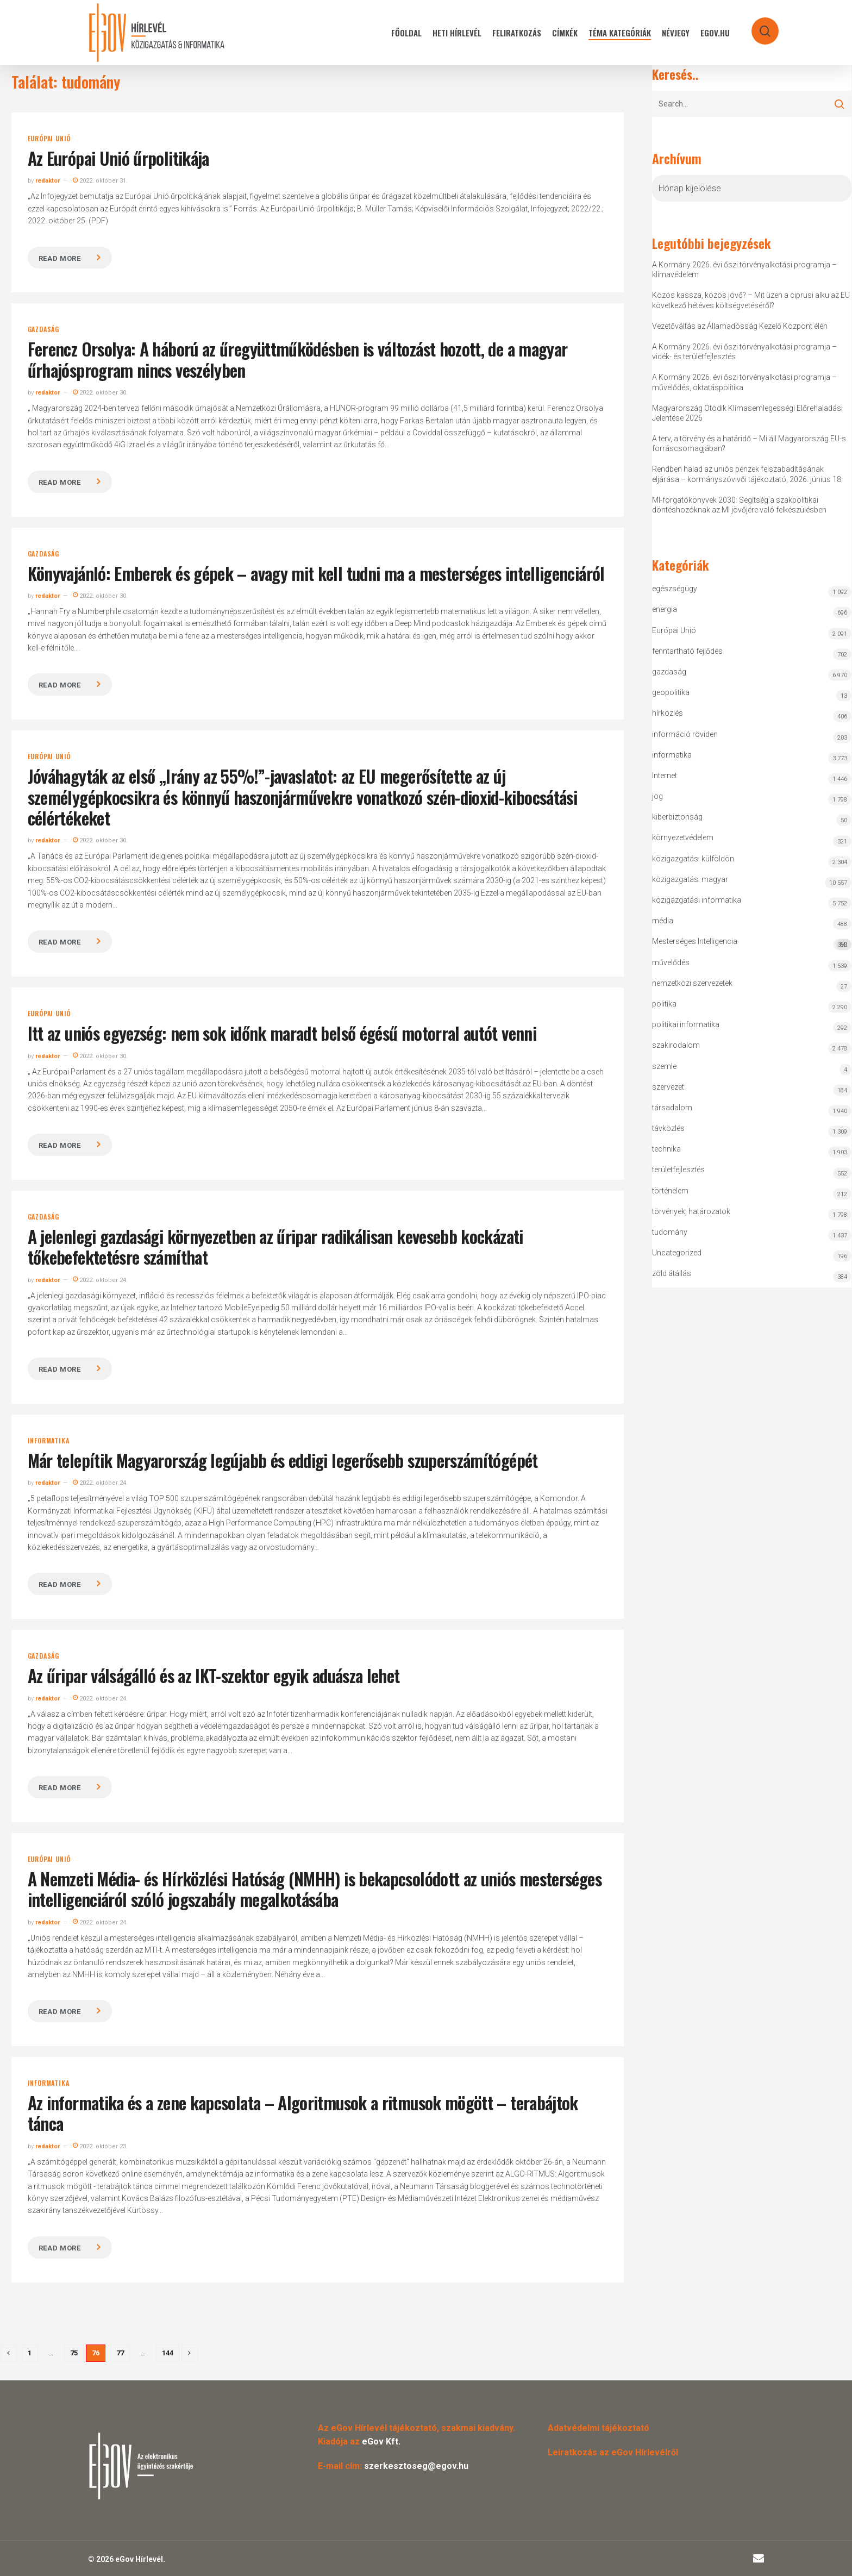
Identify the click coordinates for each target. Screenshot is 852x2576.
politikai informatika (685, 1024)
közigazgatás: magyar (690, 879)
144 (167, 2353)
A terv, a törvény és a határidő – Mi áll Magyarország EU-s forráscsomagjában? (749, 443)
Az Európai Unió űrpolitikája (118, 158)
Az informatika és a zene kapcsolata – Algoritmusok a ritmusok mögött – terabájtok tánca (303, 2113)
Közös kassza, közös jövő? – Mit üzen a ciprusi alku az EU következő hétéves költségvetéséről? (751, 300)
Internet (664, 775)
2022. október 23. (100, 2146)
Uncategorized (676, 1252)
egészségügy (674, 588)
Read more (60, 258)
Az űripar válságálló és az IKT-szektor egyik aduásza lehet (214, 1675)
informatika (49, 1440)
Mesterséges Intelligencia (752, 944)
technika (666, 1149)
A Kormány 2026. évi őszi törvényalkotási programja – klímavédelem (744, 269)
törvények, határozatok (691, 1211)
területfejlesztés (678, 1169)
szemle (664, 1066)
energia (664, 609)
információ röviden (685, 734)
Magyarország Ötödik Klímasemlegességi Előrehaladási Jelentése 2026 (747, 413)
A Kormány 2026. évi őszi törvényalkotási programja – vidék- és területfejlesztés (744, 351)
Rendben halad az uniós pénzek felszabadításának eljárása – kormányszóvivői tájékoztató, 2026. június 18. (747, 474)
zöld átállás (671, 1273)
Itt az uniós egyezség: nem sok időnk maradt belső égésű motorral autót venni (282, 1033)
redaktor (47, 180)
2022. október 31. (100, 180)
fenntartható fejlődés (687, 651)
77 (120, 2353)
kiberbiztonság (677, 816)
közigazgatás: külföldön (693, 858)
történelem (670, 1190)
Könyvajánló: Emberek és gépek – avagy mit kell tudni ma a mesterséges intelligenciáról (316, 573)
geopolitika (671, 692)
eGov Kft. (381, 2441)
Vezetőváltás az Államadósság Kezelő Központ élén (740, 326)
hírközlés (667, 713)
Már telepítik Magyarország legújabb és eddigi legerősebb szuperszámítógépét (283, 1460)
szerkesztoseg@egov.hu (416, 2466)
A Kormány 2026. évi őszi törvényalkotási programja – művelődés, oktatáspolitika (744, 382)
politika (664, 1003)
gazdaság (43, 329)
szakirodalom (676, 1045)
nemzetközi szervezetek (692, 983)
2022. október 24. (100, 1280)
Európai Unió (49, 138)
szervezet (668, 1087)
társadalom (672, 1107)
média (662, 920)
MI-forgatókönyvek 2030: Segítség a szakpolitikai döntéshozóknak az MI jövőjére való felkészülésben (739, 505)
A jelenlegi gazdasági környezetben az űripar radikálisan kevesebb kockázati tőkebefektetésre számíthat (275, 1246)
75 (74, 2353)
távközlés (668, 1128)
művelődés (671, 962)
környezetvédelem (682, 837)
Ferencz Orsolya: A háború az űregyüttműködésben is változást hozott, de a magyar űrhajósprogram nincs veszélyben (298, 359)
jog (657, 796)
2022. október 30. (100, 392)
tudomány (669, 1232)
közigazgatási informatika (696, 900)
